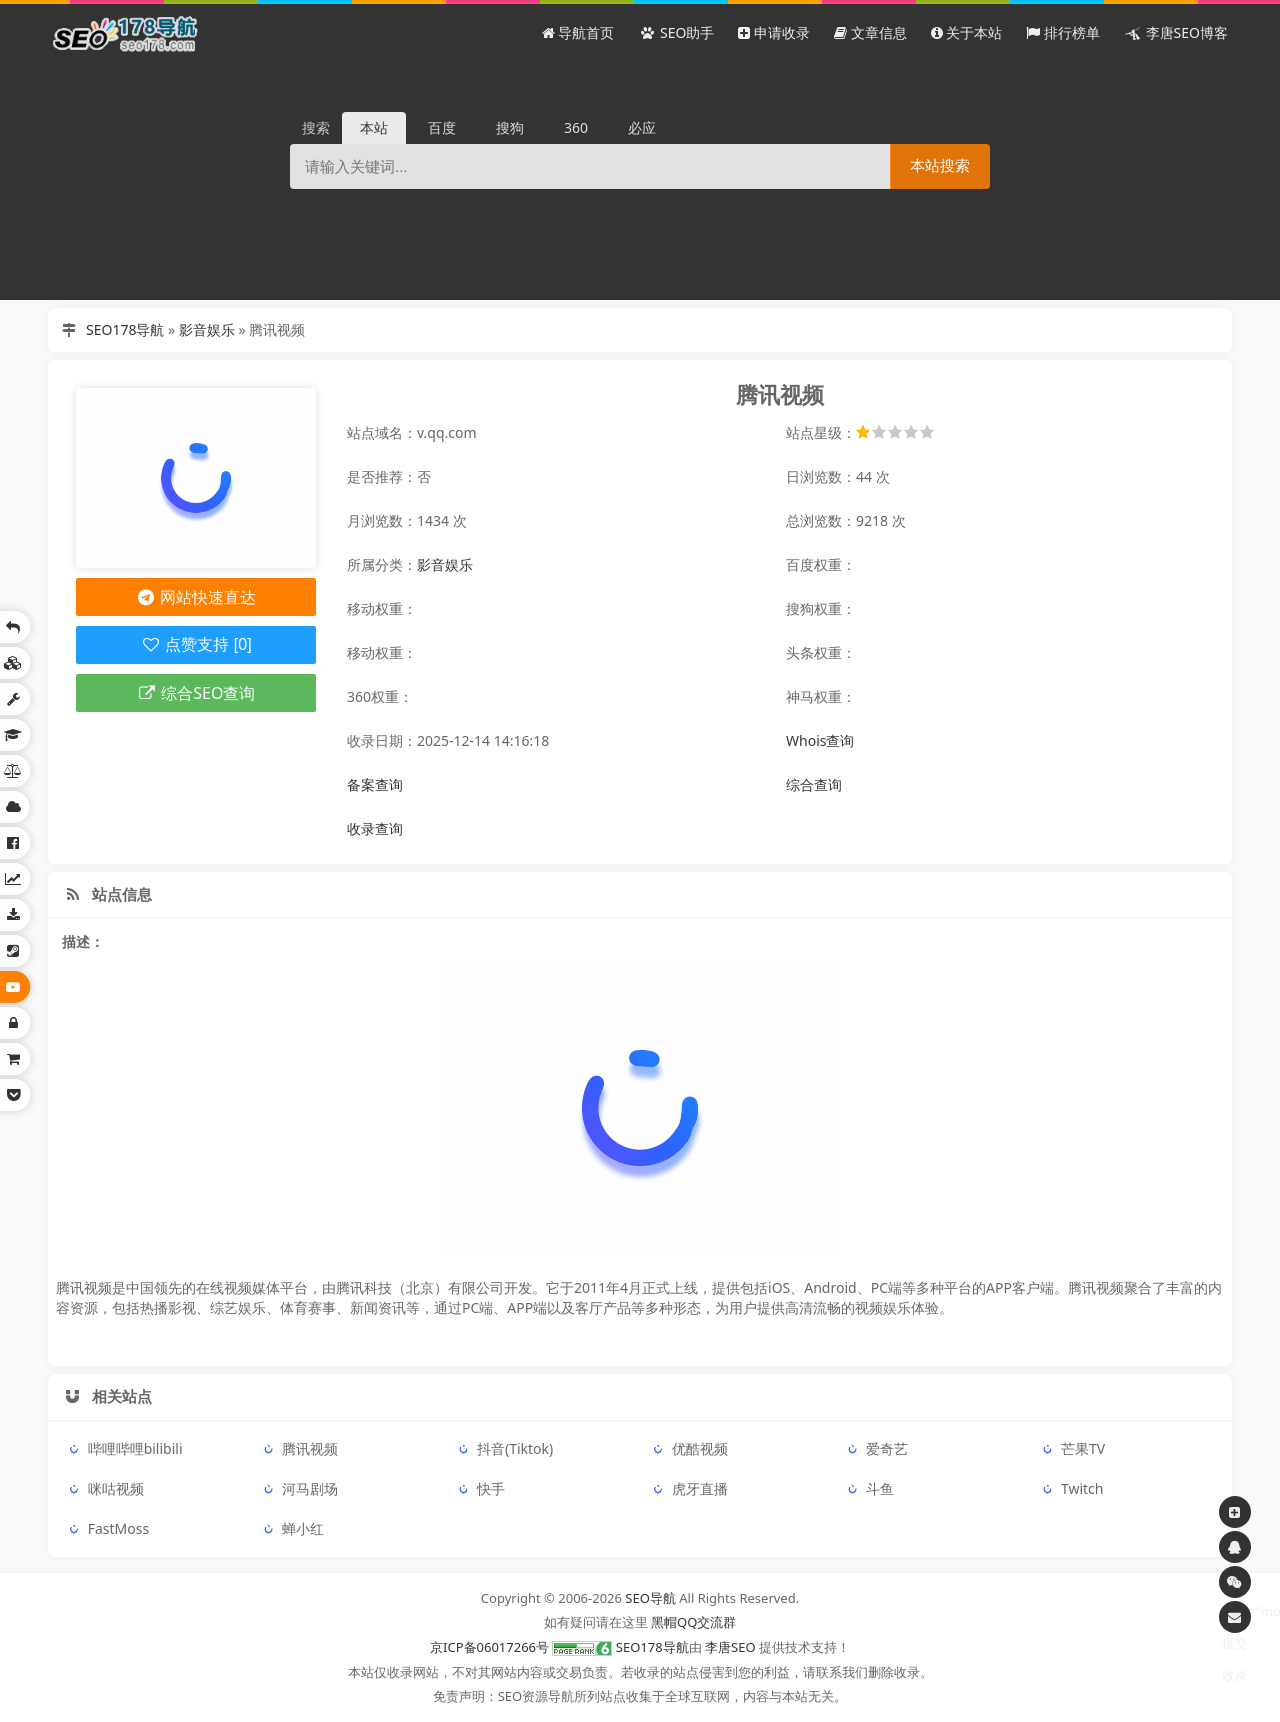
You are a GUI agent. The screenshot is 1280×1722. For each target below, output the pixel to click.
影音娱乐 (207, 329)
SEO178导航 (125, 329)
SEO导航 (650, 1598)
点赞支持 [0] (195, 644)
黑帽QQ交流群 (693, 1622)
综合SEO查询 (196, 693)
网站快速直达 (196, 597)
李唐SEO (730, 1647)
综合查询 (814, 784)
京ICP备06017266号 (489, 1647)
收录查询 (375, 828)
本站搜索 (940, 165)
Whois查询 (820, 740)
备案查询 (375, 784)
